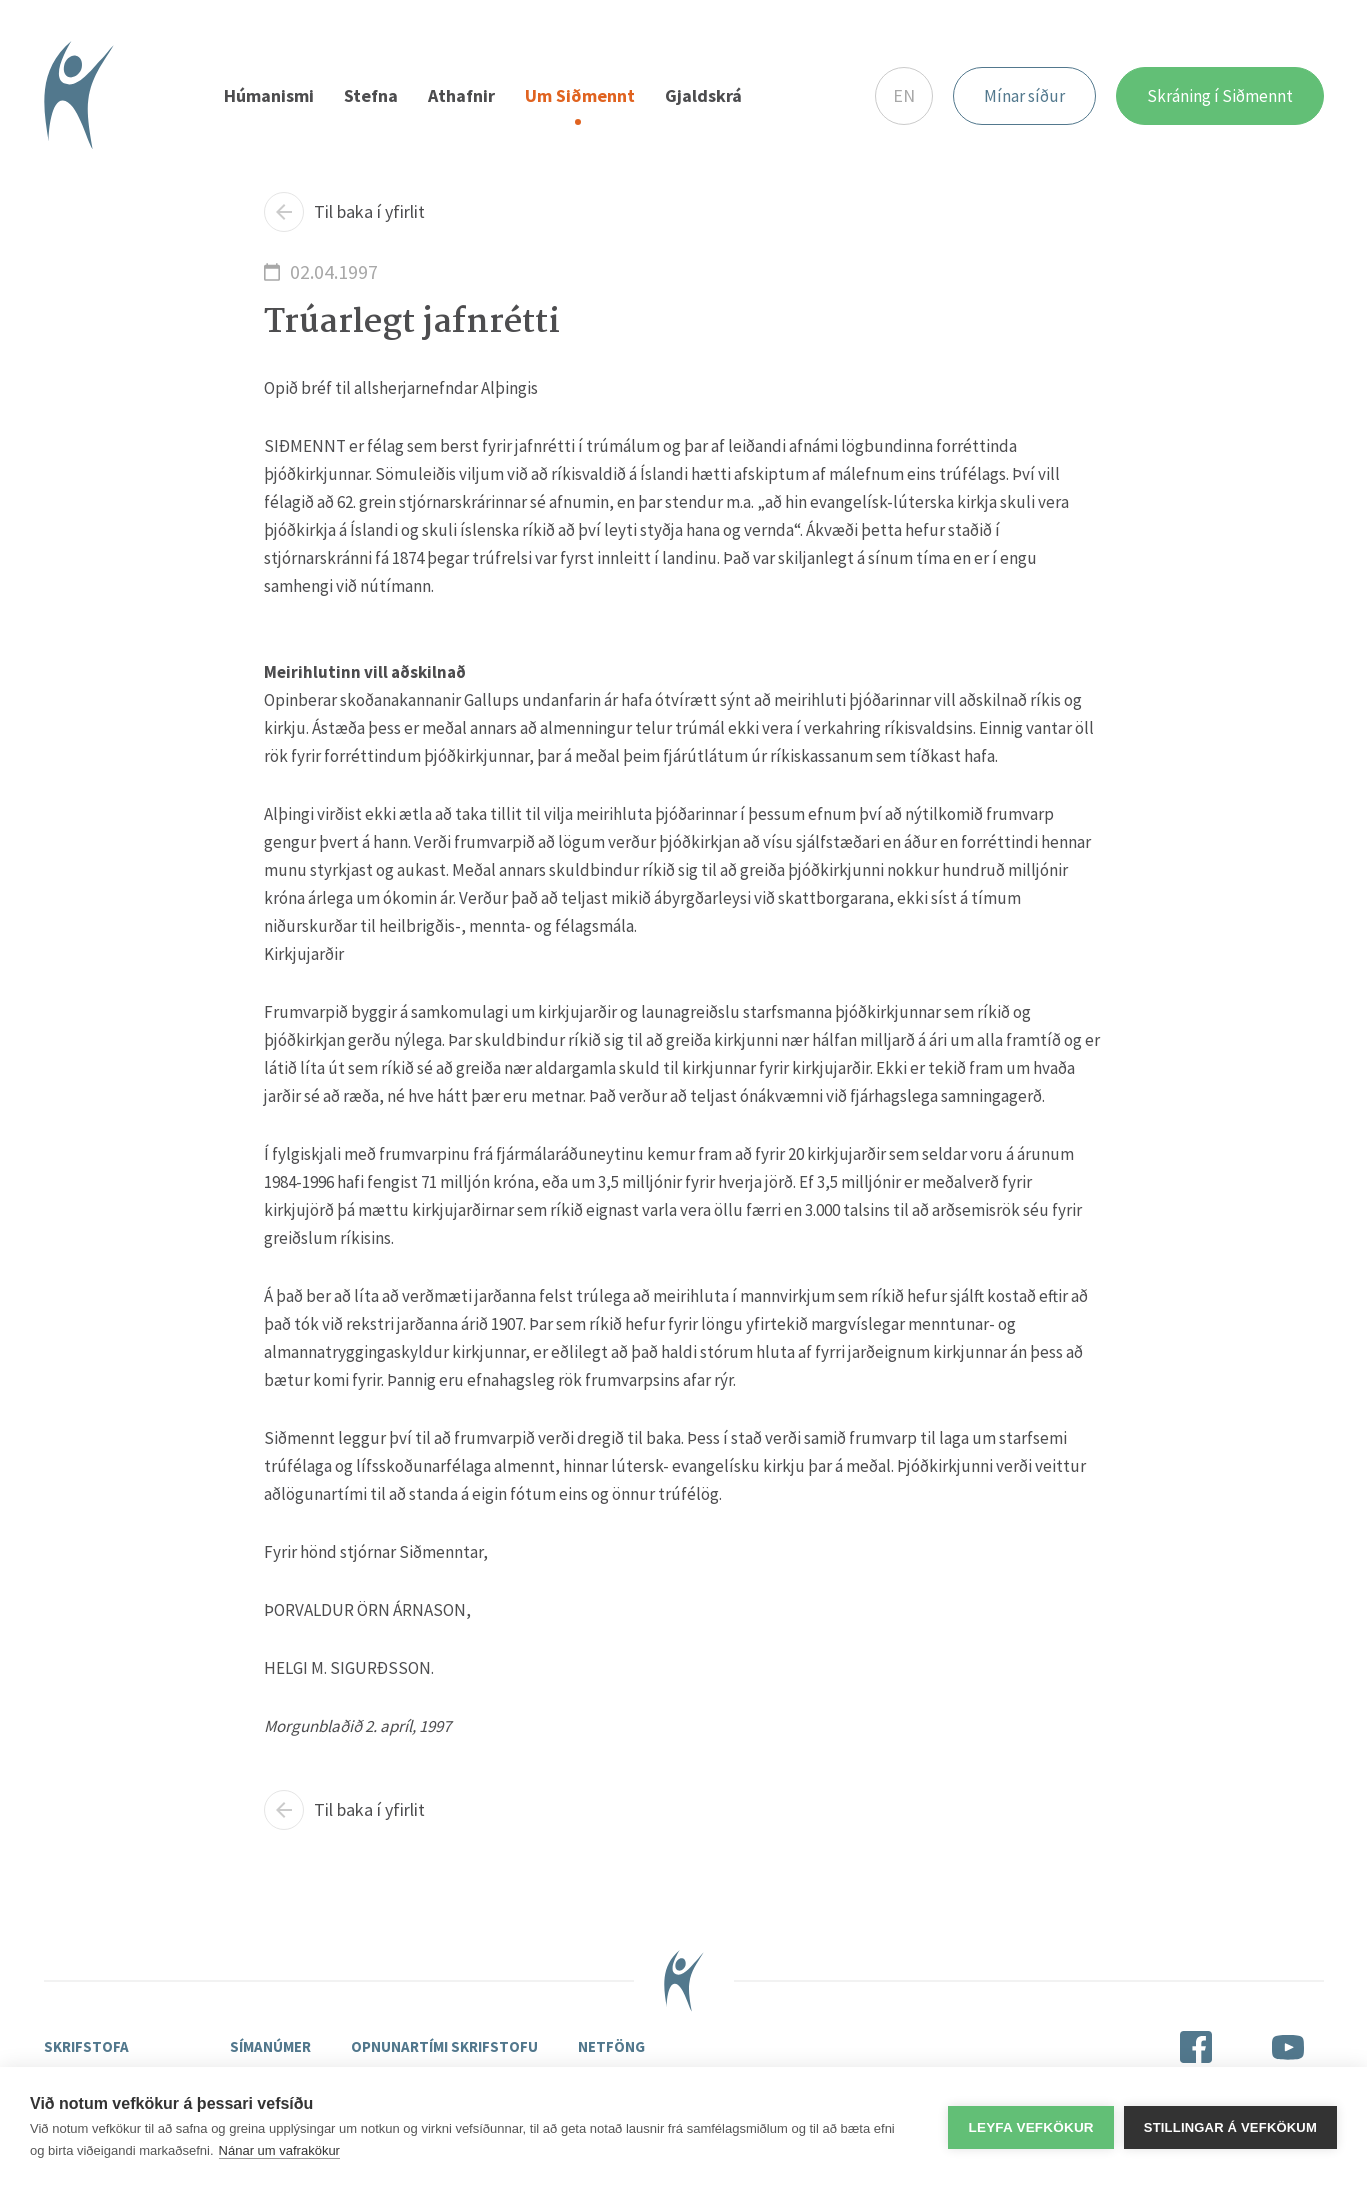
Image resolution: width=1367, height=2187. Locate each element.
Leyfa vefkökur (1030, 2127)
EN (904, 95)
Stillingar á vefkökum (1230, 2127)
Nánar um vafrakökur (279, 2150)
